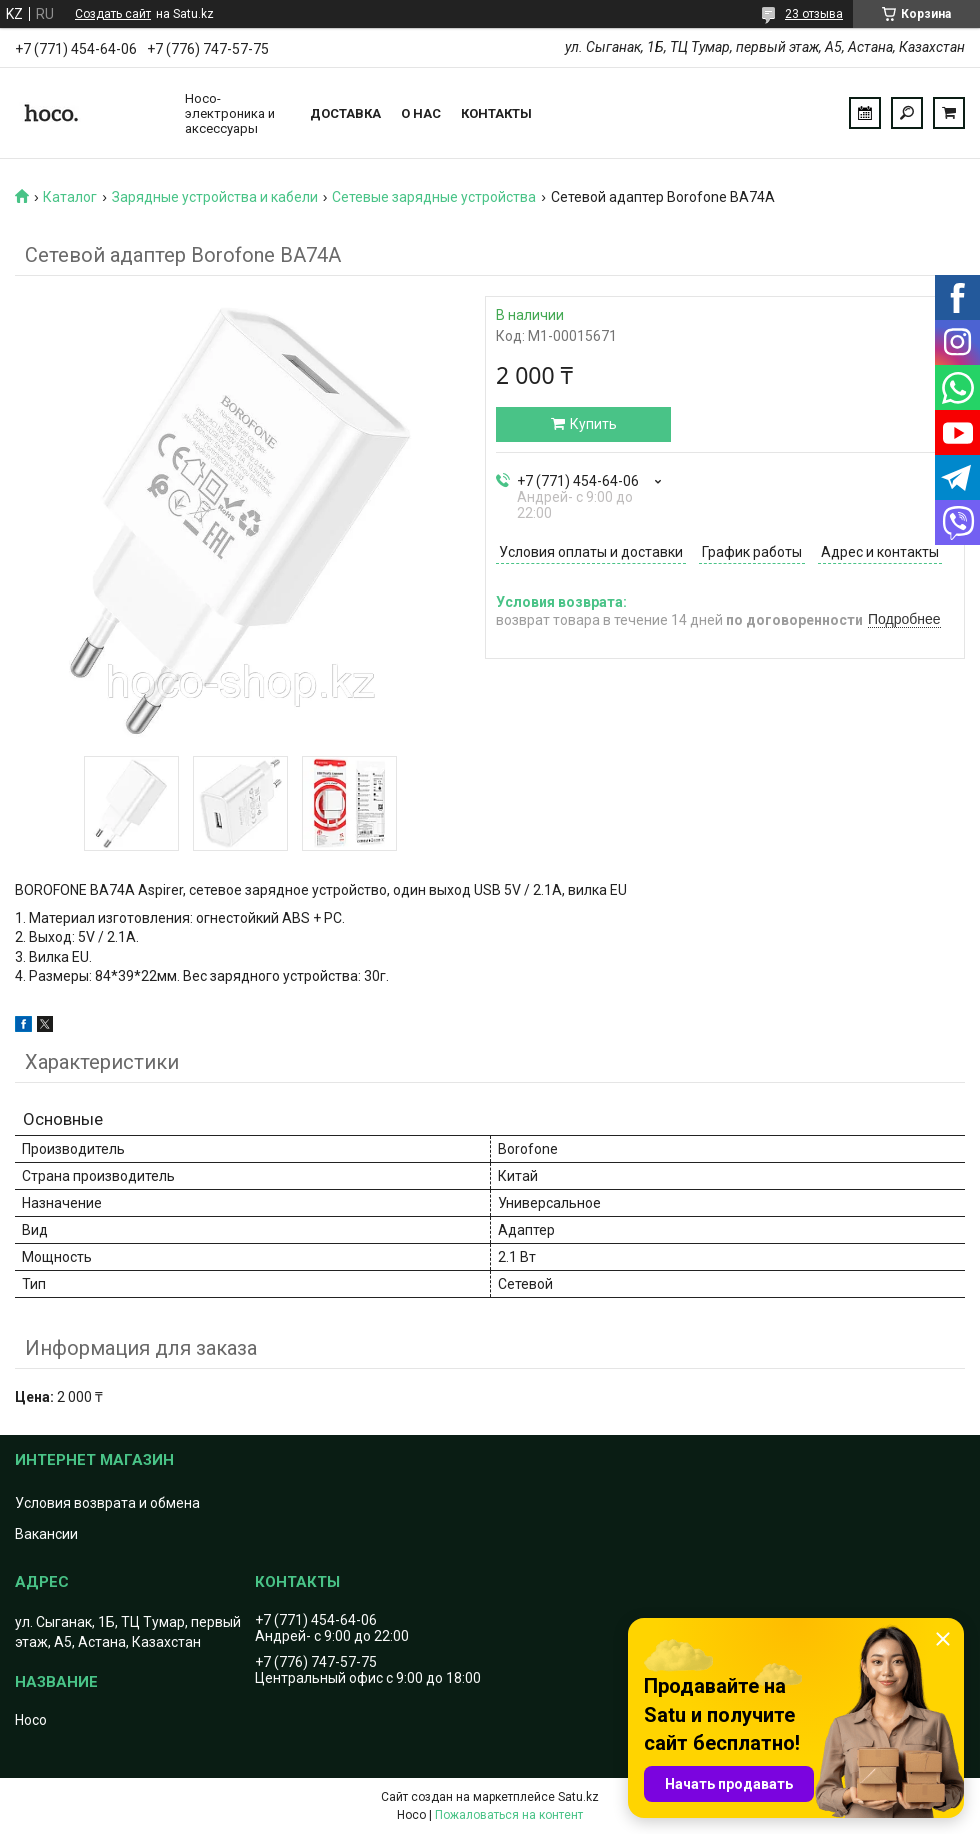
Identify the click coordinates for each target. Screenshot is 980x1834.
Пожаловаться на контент (509, 1815)
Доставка (345, 113)
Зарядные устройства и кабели (215, 197)
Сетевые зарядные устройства (434, 197)
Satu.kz (578, 1797)
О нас (421, 113)
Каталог (70, 197)
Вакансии (46, 1534)
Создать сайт (113, 14)
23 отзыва (814, 14)
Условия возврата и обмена (107, 1503)
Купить (593, 424)
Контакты (496, 113)
